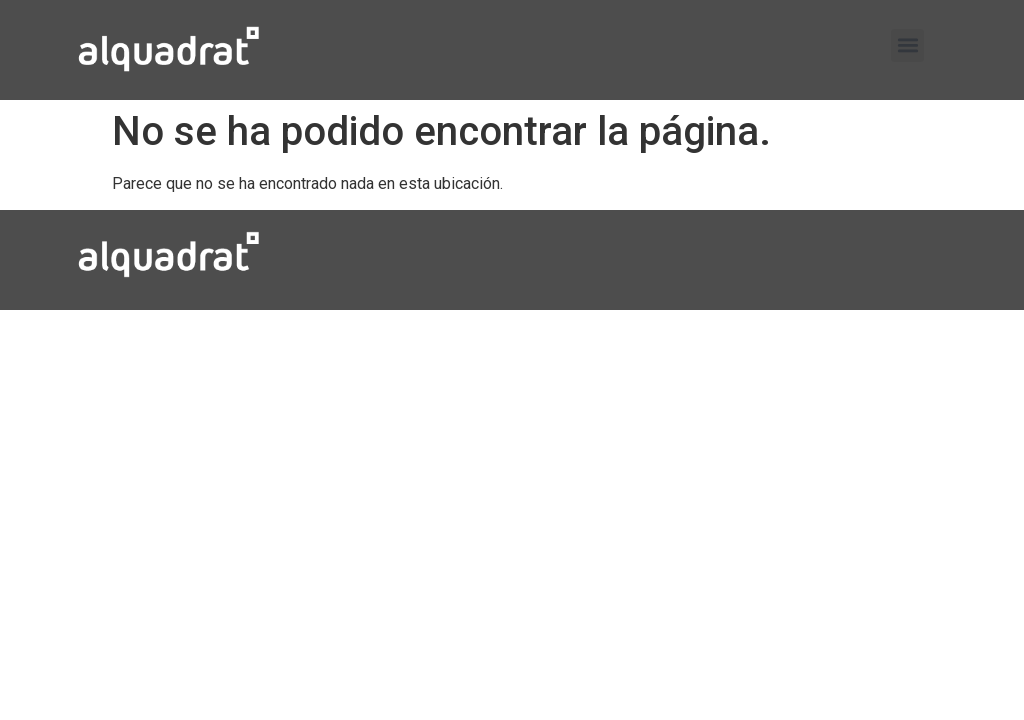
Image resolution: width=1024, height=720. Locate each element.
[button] (907, 45)
